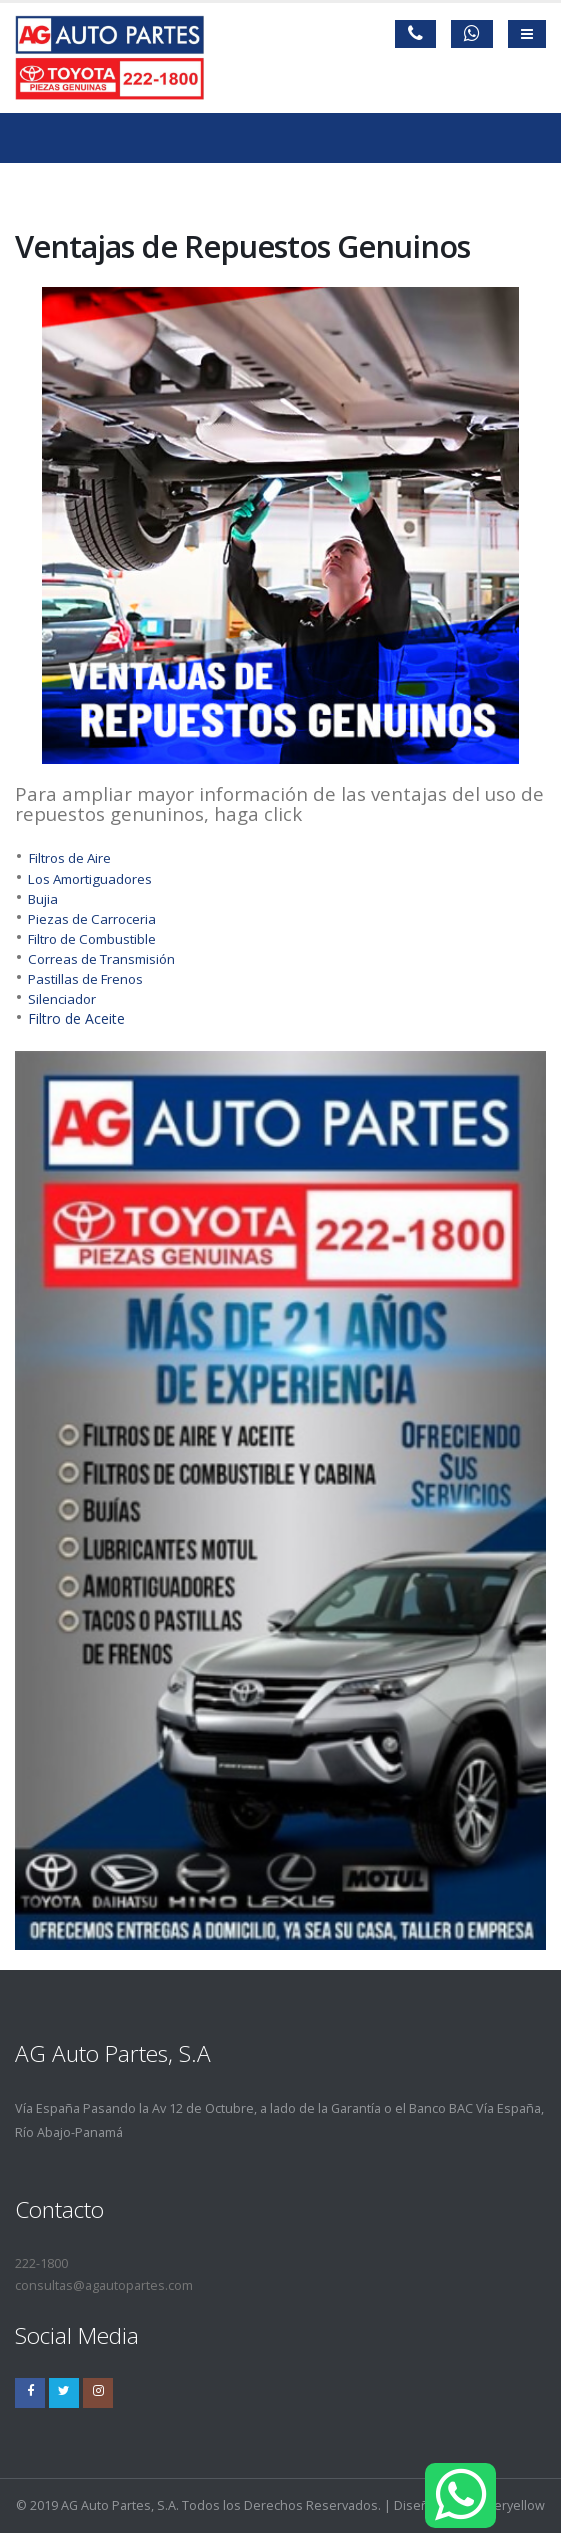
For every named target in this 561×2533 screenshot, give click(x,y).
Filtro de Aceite (76, 1018)
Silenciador (62, 999)
